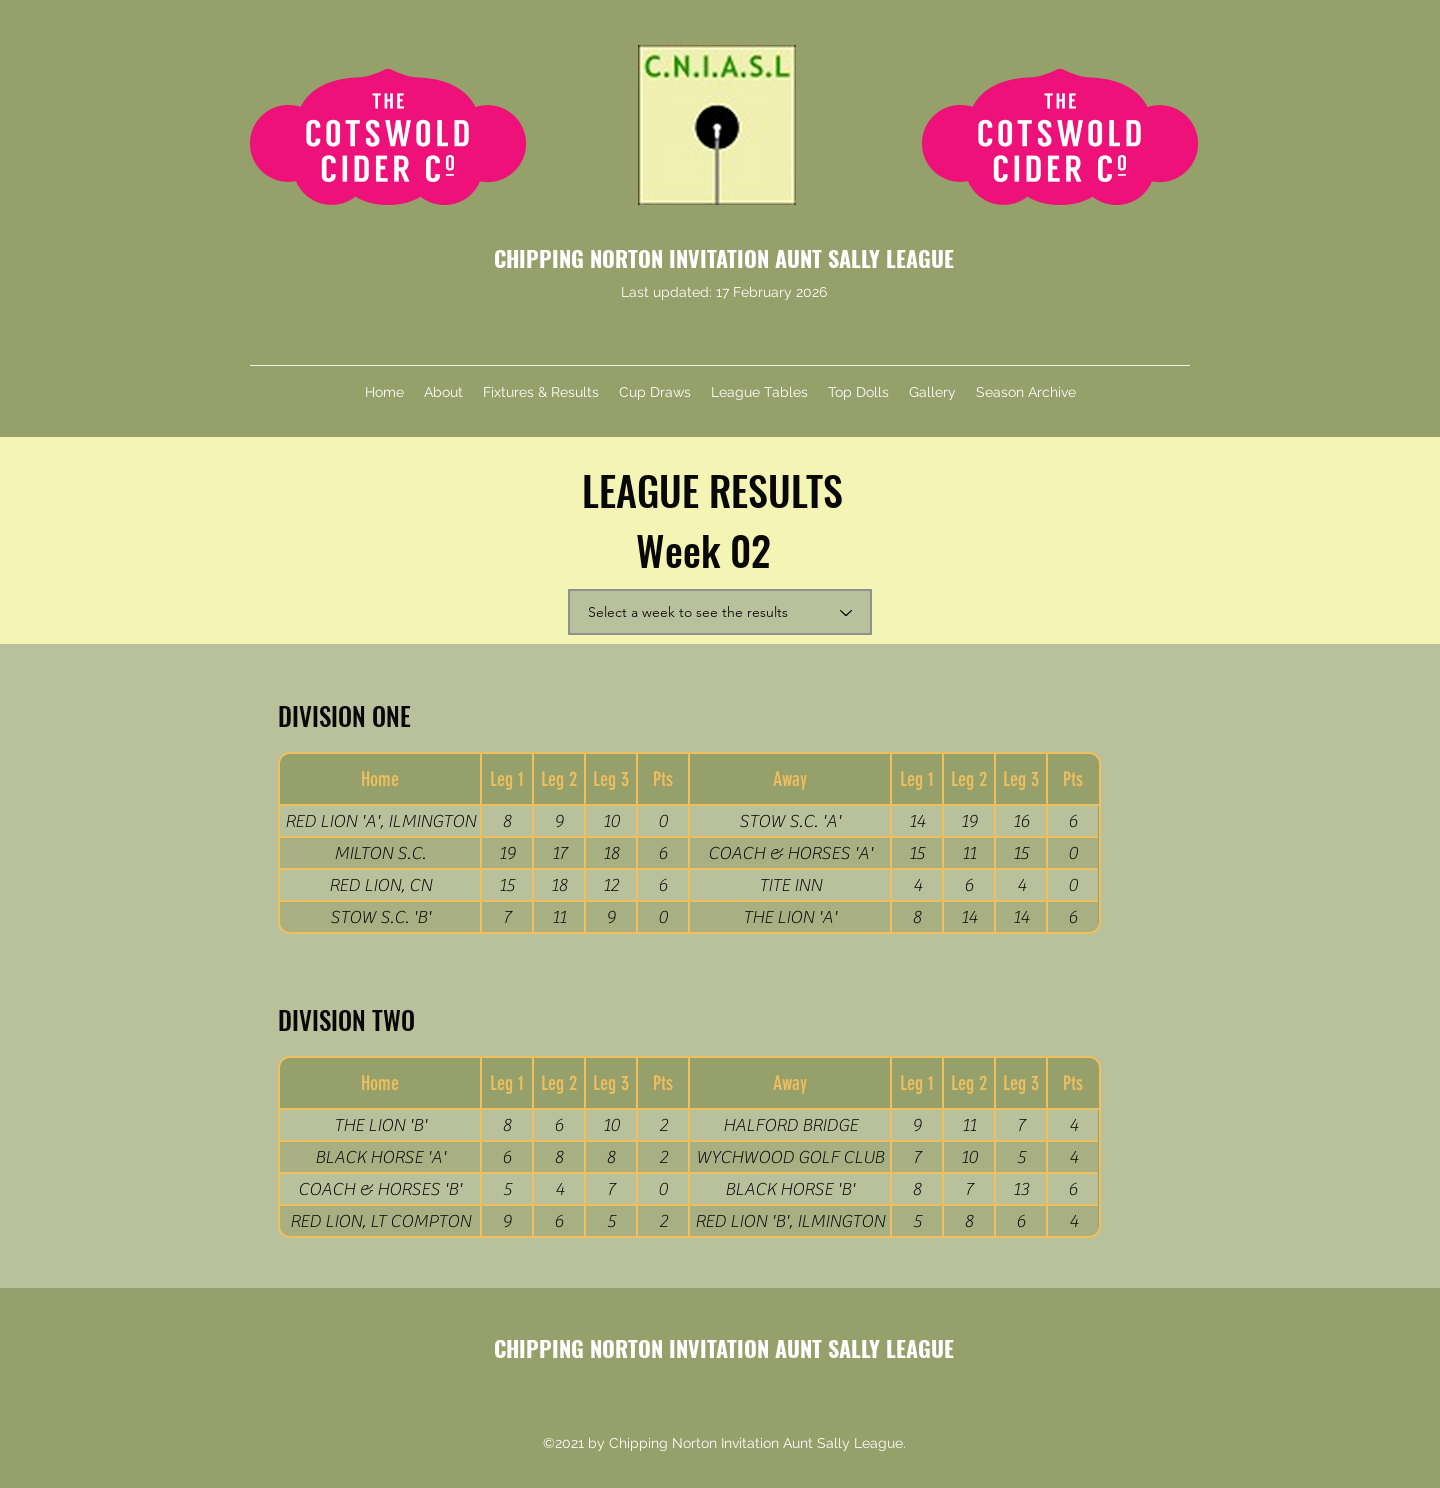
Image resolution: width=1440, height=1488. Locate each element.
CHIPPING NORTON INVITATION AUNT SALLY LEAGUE (724, 258)
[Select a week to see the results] (720, 612)
